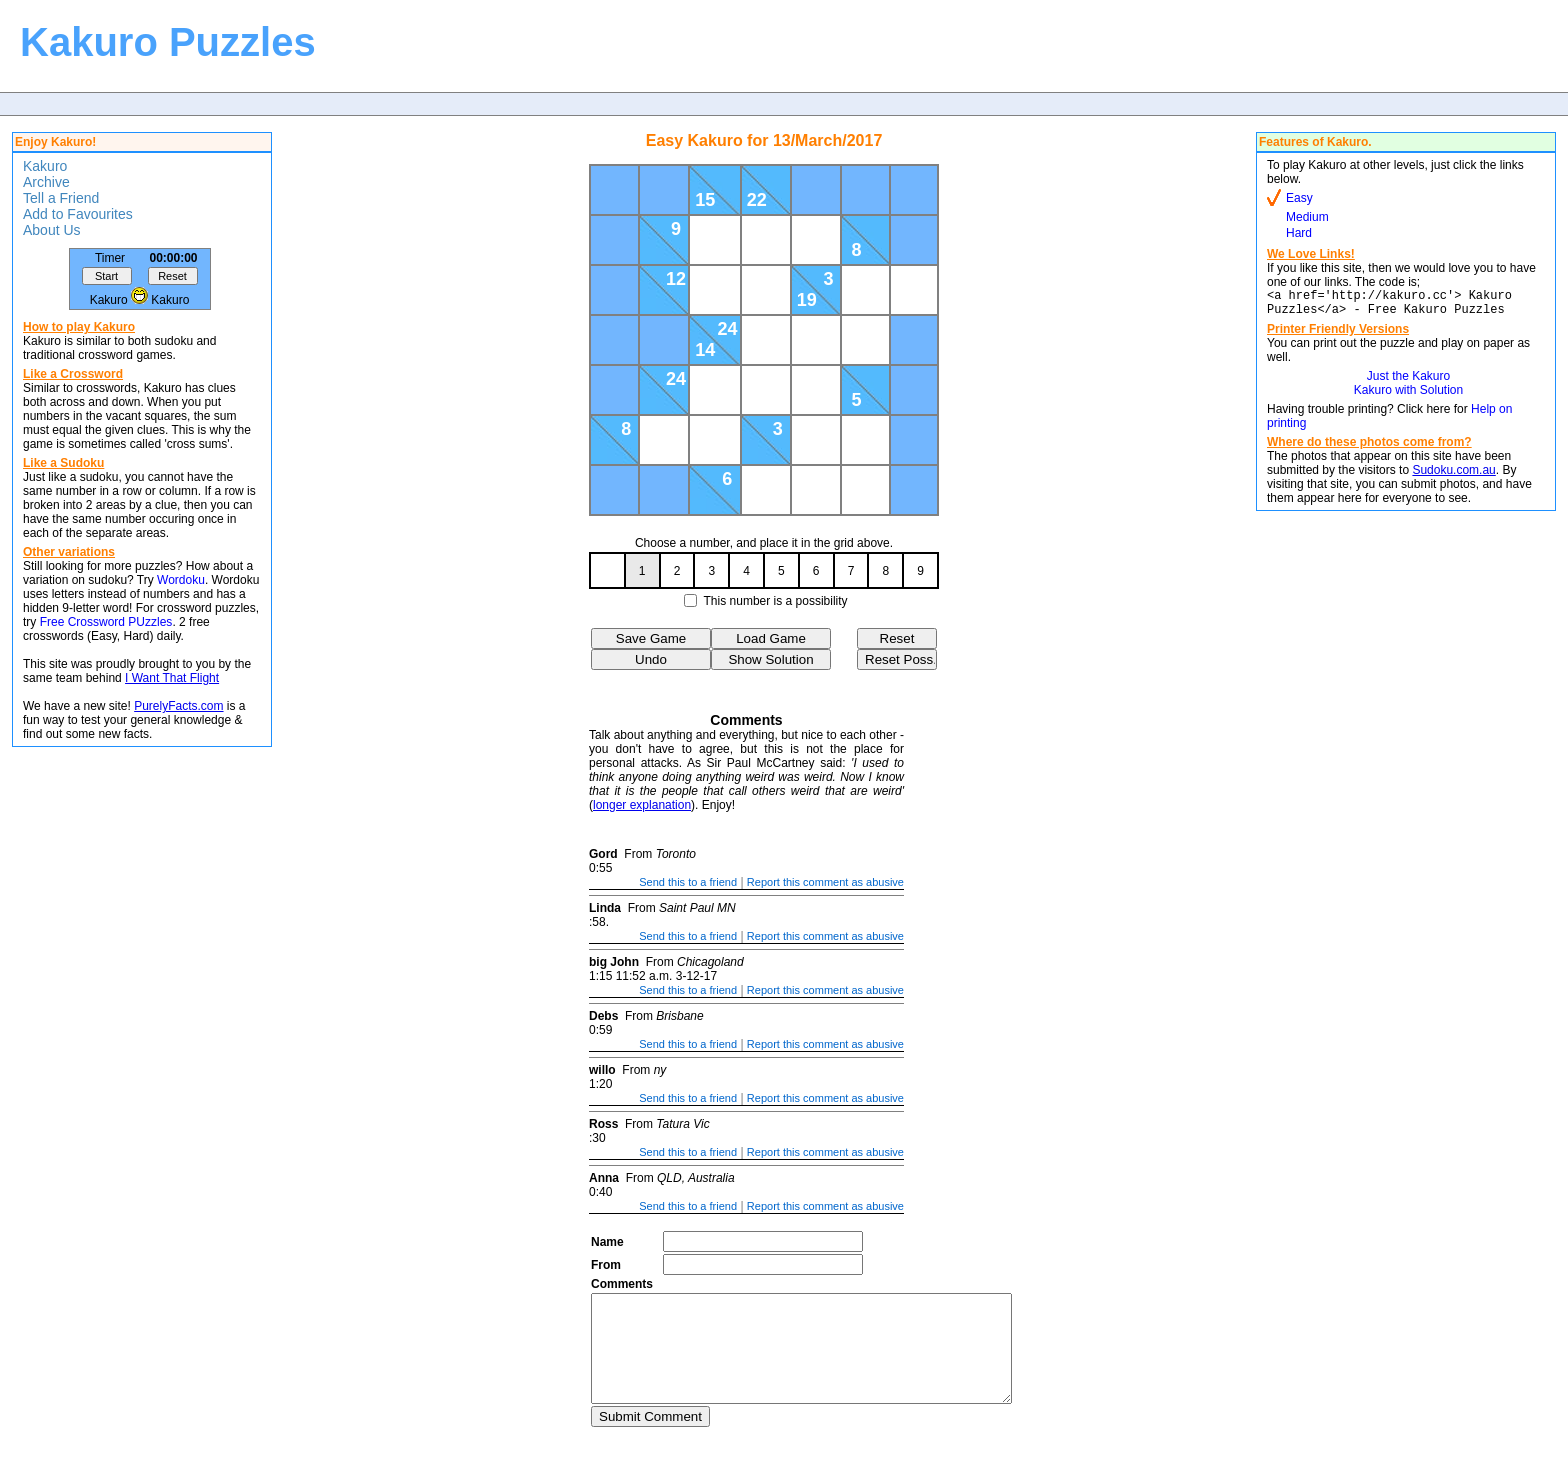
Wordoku (181, 580)
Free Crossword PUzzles (106, 622)
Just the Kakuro (1408, 382)
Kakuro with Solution (1408, 396)
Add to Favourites (78, 214)
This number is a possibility (776, 601)
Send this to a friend (688, 882)
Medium (1307, 217)
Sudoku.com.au (1453, 476)
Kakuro (45, 166)
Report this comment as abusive (825, 882)
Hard (1299, 233)
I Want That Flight (172, 678)
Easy (1299, 198)
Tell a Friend (61, 198)
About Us (52, 230)
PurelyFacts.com (178, 706)
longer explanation (642, 805)
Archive (46, 182)
